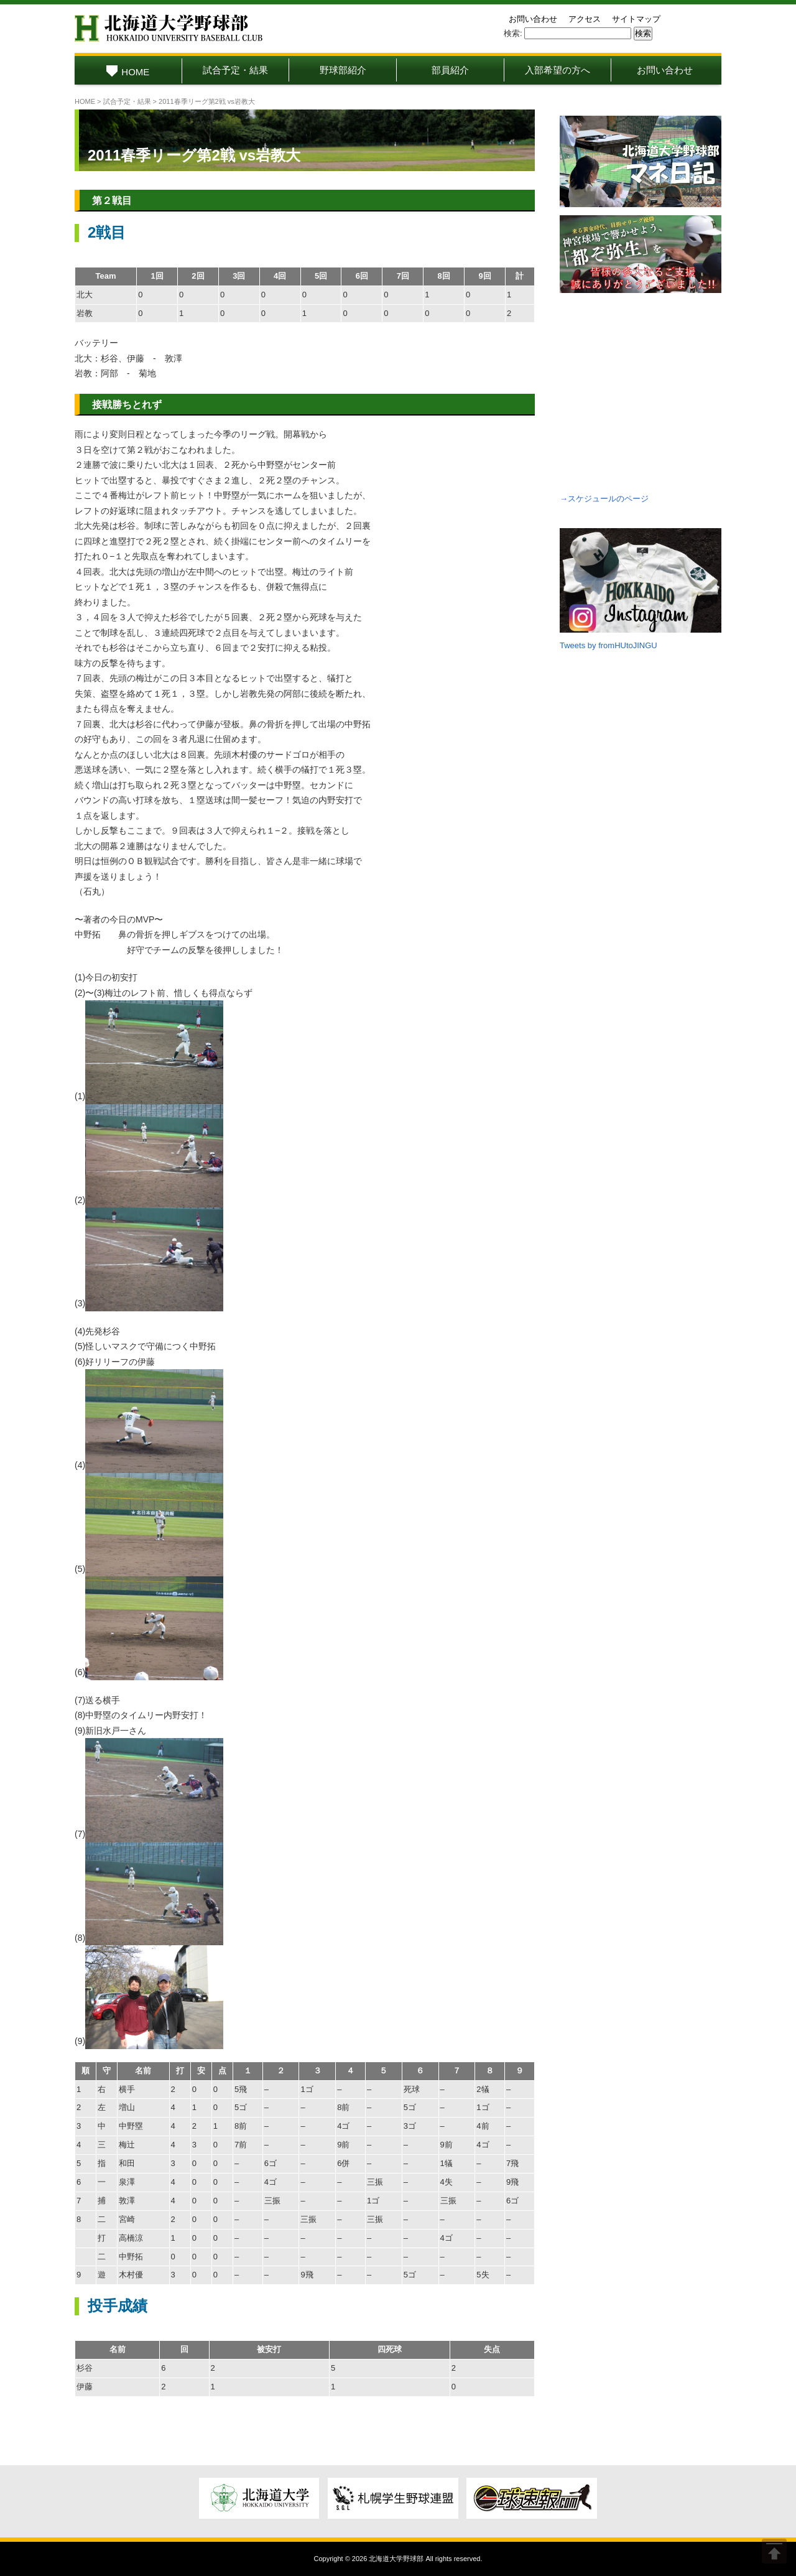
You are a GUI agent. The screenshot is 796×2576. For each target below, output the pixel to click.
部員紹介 (450, 70)
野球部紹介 (343, 70)
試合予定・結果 (235, 70)
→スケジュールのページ (604, 498)
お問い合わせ (533, 19)
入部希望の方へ (557, 70)
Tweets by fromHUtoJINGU (608, 645)
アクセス (584, 19)
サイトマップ (636, 19)
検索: (513, 33)
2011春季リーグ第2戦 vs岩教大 (194, 155)
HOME (127, 72)
